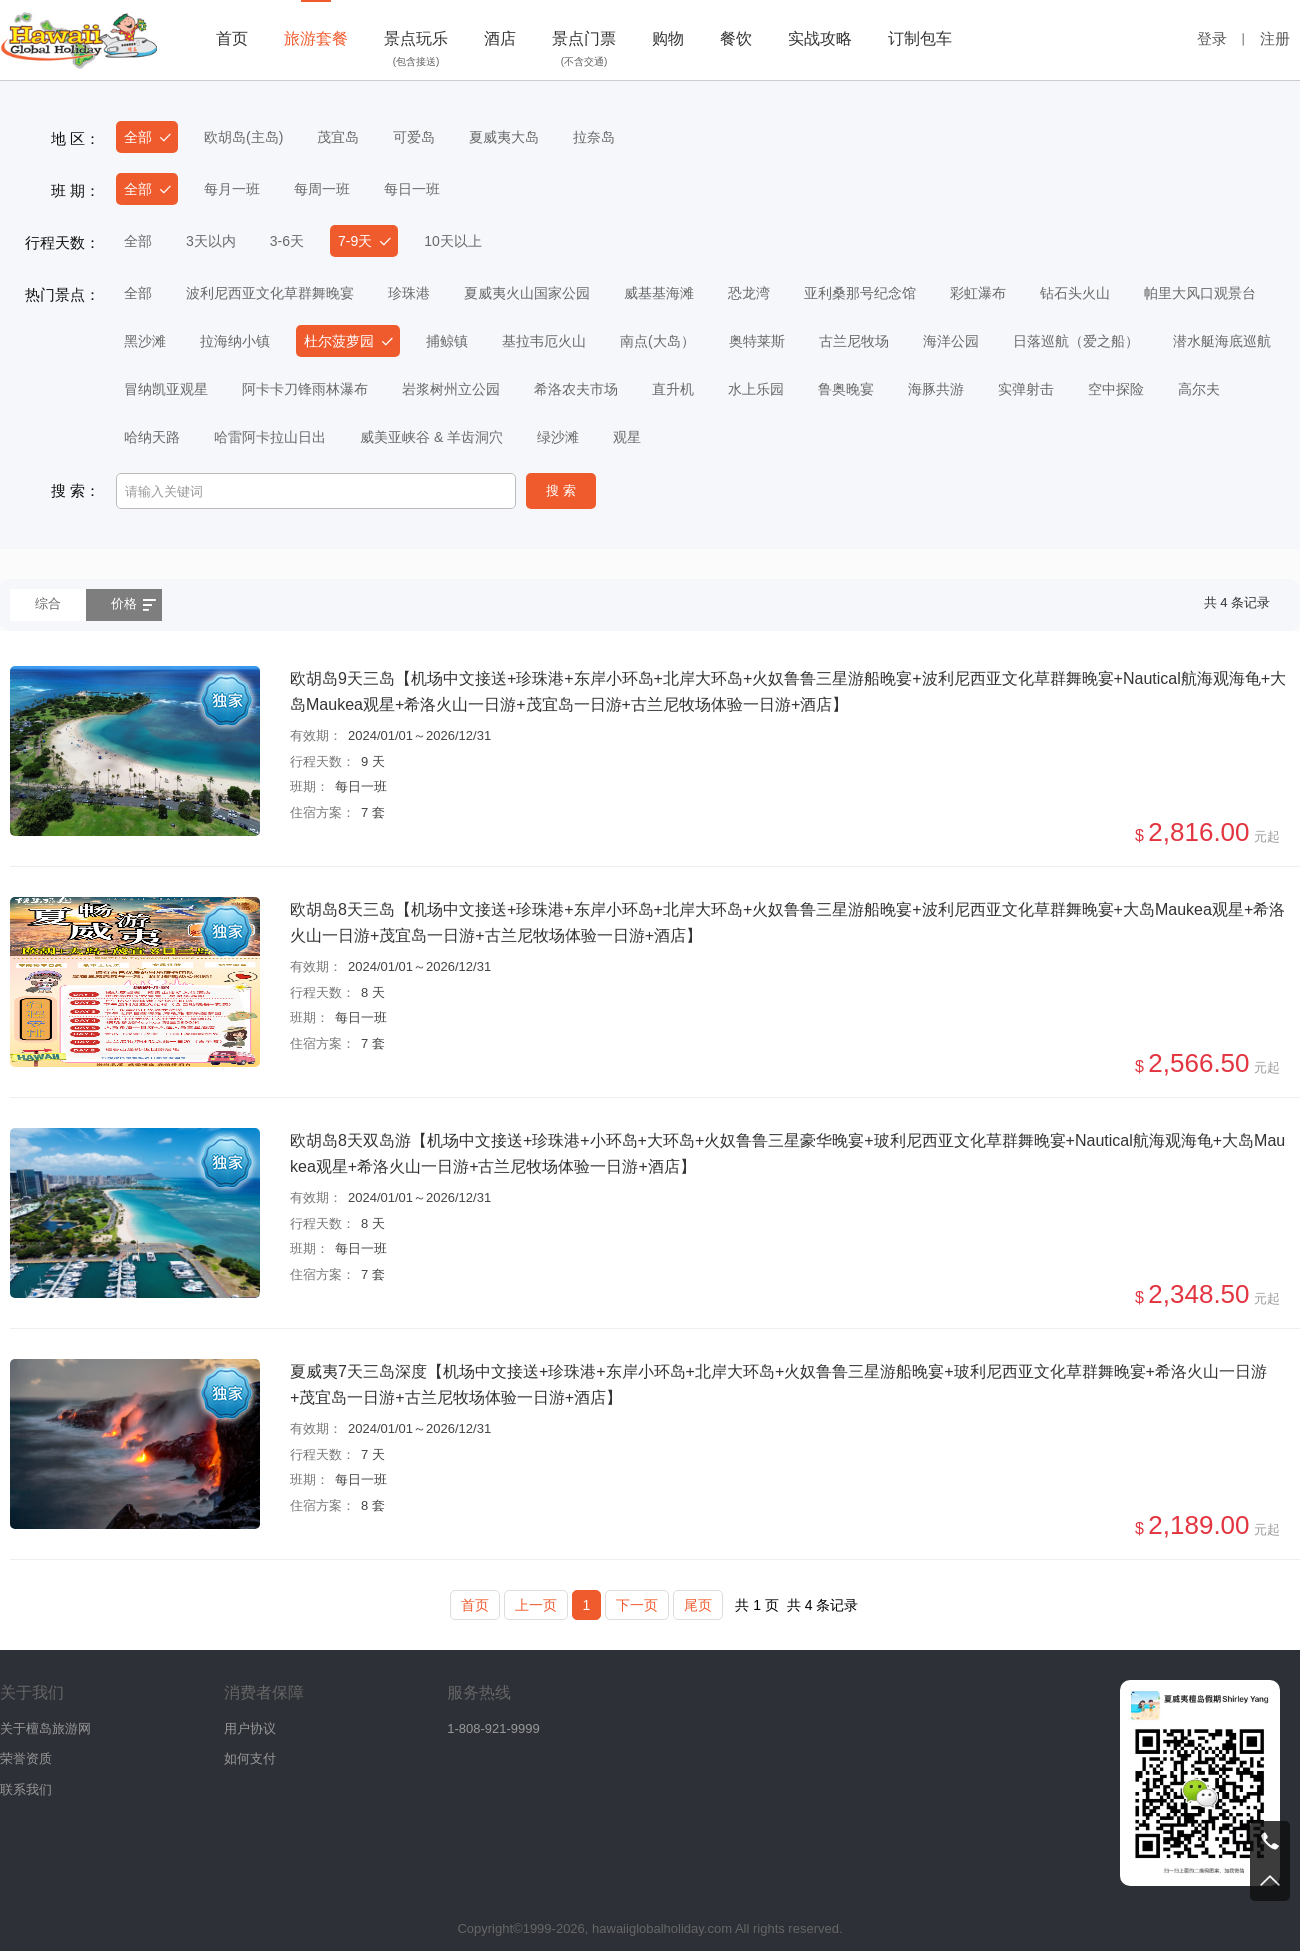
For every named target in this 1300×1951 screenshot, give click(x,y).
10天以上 (453, 241)
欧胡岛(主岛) (243, 137)
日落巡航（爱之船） (1076, 341)
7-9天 (355, 241)
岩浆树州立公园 (451, 389)
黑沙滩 (145, 341)
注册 (1275, 38)
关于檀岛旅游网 (45, 1728)
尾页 (698, 1605)
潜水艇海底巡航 (1222, 341)
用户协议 (250, 1728)
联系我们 (26, 1789)
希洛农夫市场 (576, 389)
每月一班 (232, 189)
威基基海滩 (659, 293)
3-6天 (287, 241)
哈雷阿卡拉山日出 (270, 437)
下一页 (637, 1605)
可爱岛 (414, 137)
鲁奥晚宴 (846, 389)
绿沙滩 (558, 437)
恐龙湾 (749, 293)
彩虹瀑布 (978, 293)
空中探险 (1116, 389)
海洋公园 (951, 341)
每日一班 (412, 189)
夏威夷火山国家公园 (527, 293)
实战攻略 (820, 38)
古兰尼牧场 (854, 341)
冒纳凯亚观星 (166, 389)
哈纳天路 (152, 437)
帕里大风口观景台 (1200, 293)
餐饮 (736, 38)
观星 (627, 437)
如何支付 (250, 1758)
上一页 (536, 1605)
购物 (668, 38)
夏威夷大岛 (504, 137)
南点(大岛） (657, 341)
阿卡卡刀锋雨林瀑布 (305, 389)
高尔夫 (1199, 389)
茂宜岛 (338, 137)
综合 (48, 603)
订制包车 (920, 38)
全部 (138, 137)
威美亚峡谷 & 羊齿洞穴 (431, 437)
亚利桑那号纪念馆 (860, 293)
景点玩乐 (416, 51)
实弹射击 (1026, 389)
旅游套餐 (316, 38)
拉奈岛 (594, 137)
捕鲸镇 (447, 341)
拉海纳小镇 (235, 341)
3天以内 (211, 241)
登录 (1212, 38)
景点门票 (584, 51)
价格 (124, 603)
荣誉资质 (26, 1758)
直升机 (673, 389)
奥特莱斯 (757, 341)
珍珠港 (409, 293)
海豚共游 (936, 389)
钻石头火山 (1075, 293)
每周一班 (322, 189)
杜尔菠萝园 (339, 341)
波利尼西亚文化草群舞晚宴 (270, 293)
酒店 (500, 38)
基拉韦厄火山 (544, 341)
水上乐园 (756, 389)
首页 (232, 38)
